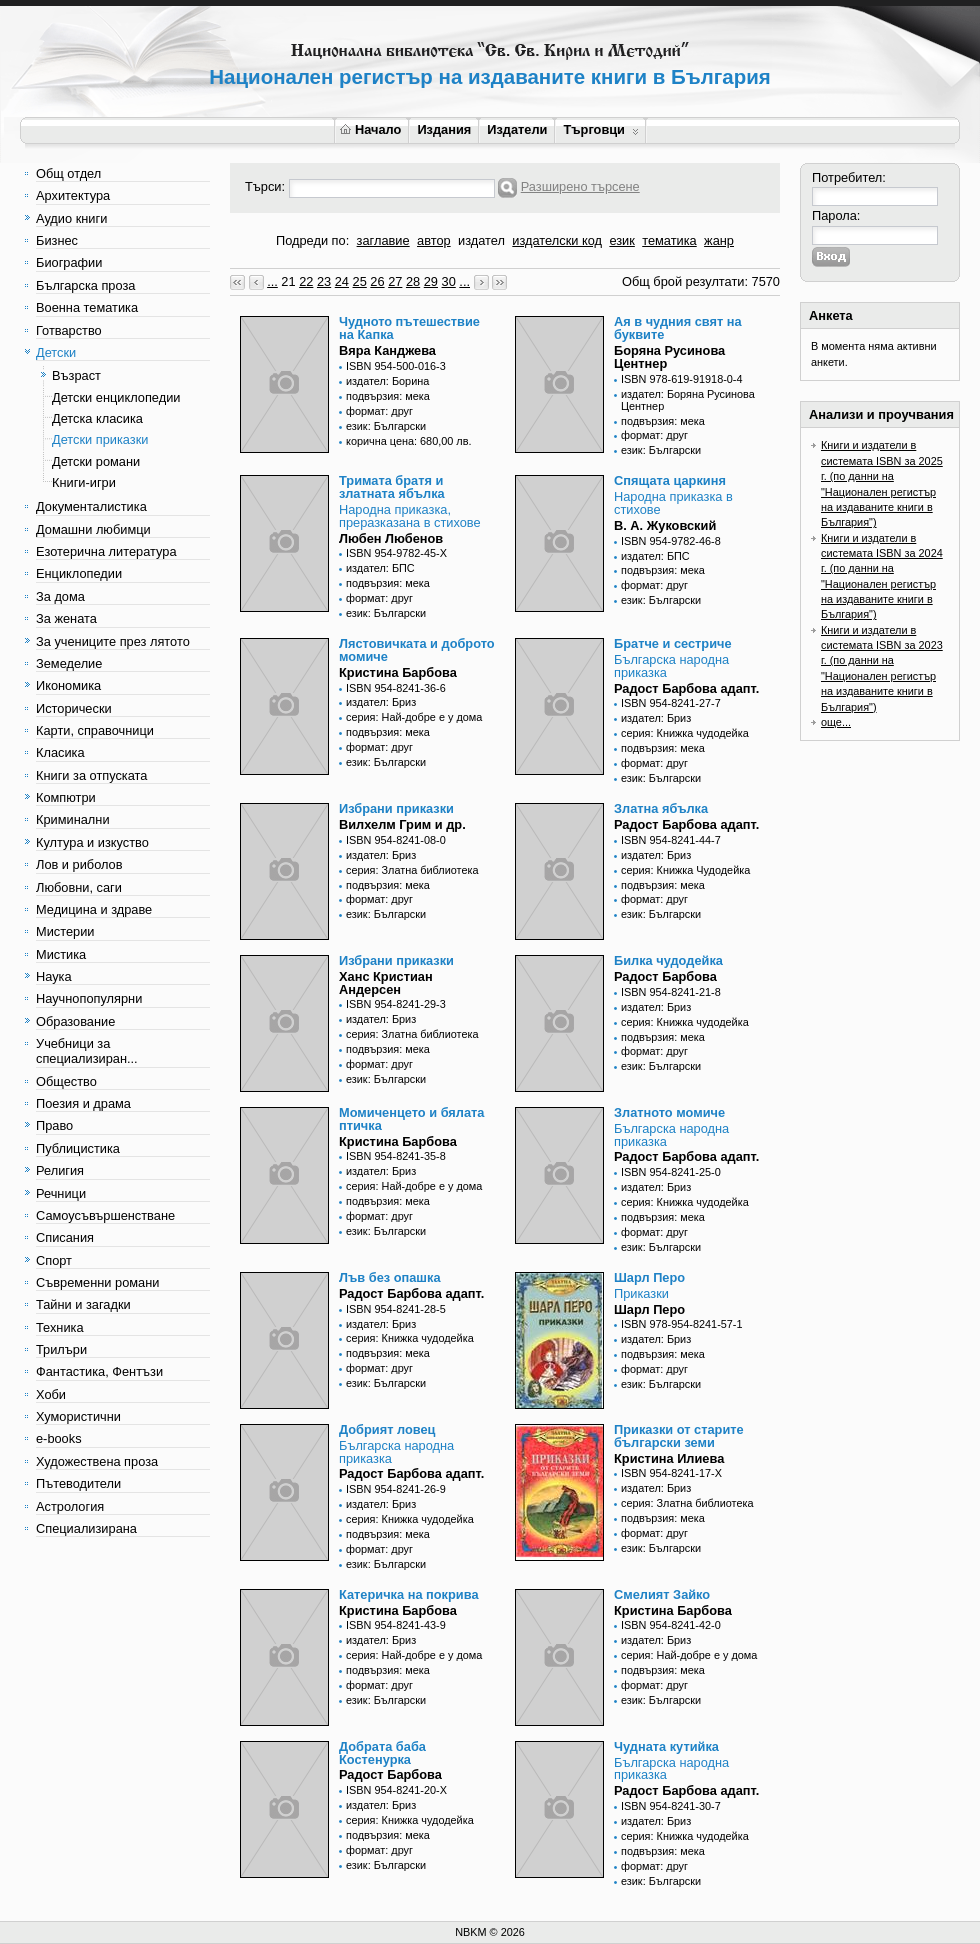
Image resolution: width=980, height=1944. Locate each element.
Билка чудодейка (668, 960)
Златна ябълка (661, 808)
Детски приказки (100, 439)
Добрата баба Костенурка (382, 1753)
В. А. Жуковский (665, 525)
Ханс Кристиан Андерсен (386, 983)
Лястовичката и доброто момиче (417, 650)
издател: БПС (380, 568)
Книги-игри (84, 482)
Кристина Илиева (669, 1458)
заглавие (383, 240)
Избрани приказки (396, 808)
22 (306, 281)
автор (434, 240)
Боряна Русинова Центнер (669, 357)
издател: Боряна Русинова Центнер (688, 400)
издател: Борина (387, 381)
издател (481, 240)
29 (431, 281)
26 (377, 281)
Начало (370, 129)
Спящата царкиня (670, 480)
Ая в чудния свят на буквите (678, 328)
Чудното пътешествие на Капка (409, 328)
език (621, 240)
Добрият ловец (387, 1429)
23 (324, 281)
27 (395, 281)
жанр (719, 240)
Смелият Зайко (662, 1594)
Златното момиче (669, 1112)
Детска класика (97, 418)
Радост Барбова (665, 976)
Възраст (76, 375)
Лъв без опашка (390, 1277)
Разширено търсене (580, 186)
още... (836, 722)
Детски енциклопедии (116, 397)
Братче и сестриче (673, 643)
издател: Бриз (381, 702)
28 (413, 281)
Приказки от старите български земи (679, 1436)
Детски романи (96, 461)
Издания (444, 129)
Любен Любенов (391, 538)
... (272, 281)
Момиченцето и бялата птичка (411, 1119)
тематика (669, 240)
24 (342, 281)
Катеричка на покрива (409, 1594)
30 (449, 281)
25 (360, 281)
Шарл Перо (649, 1277)
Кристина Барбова (398, 672)
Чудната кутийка (666, 1746)
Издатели (517, 129)
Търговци (600, 129)
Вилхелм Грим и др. (402, 824)
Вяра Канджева (387, 350)
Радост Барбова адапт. (686, 688)
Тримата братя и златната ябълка (392, 487)
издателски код (557, 240)
